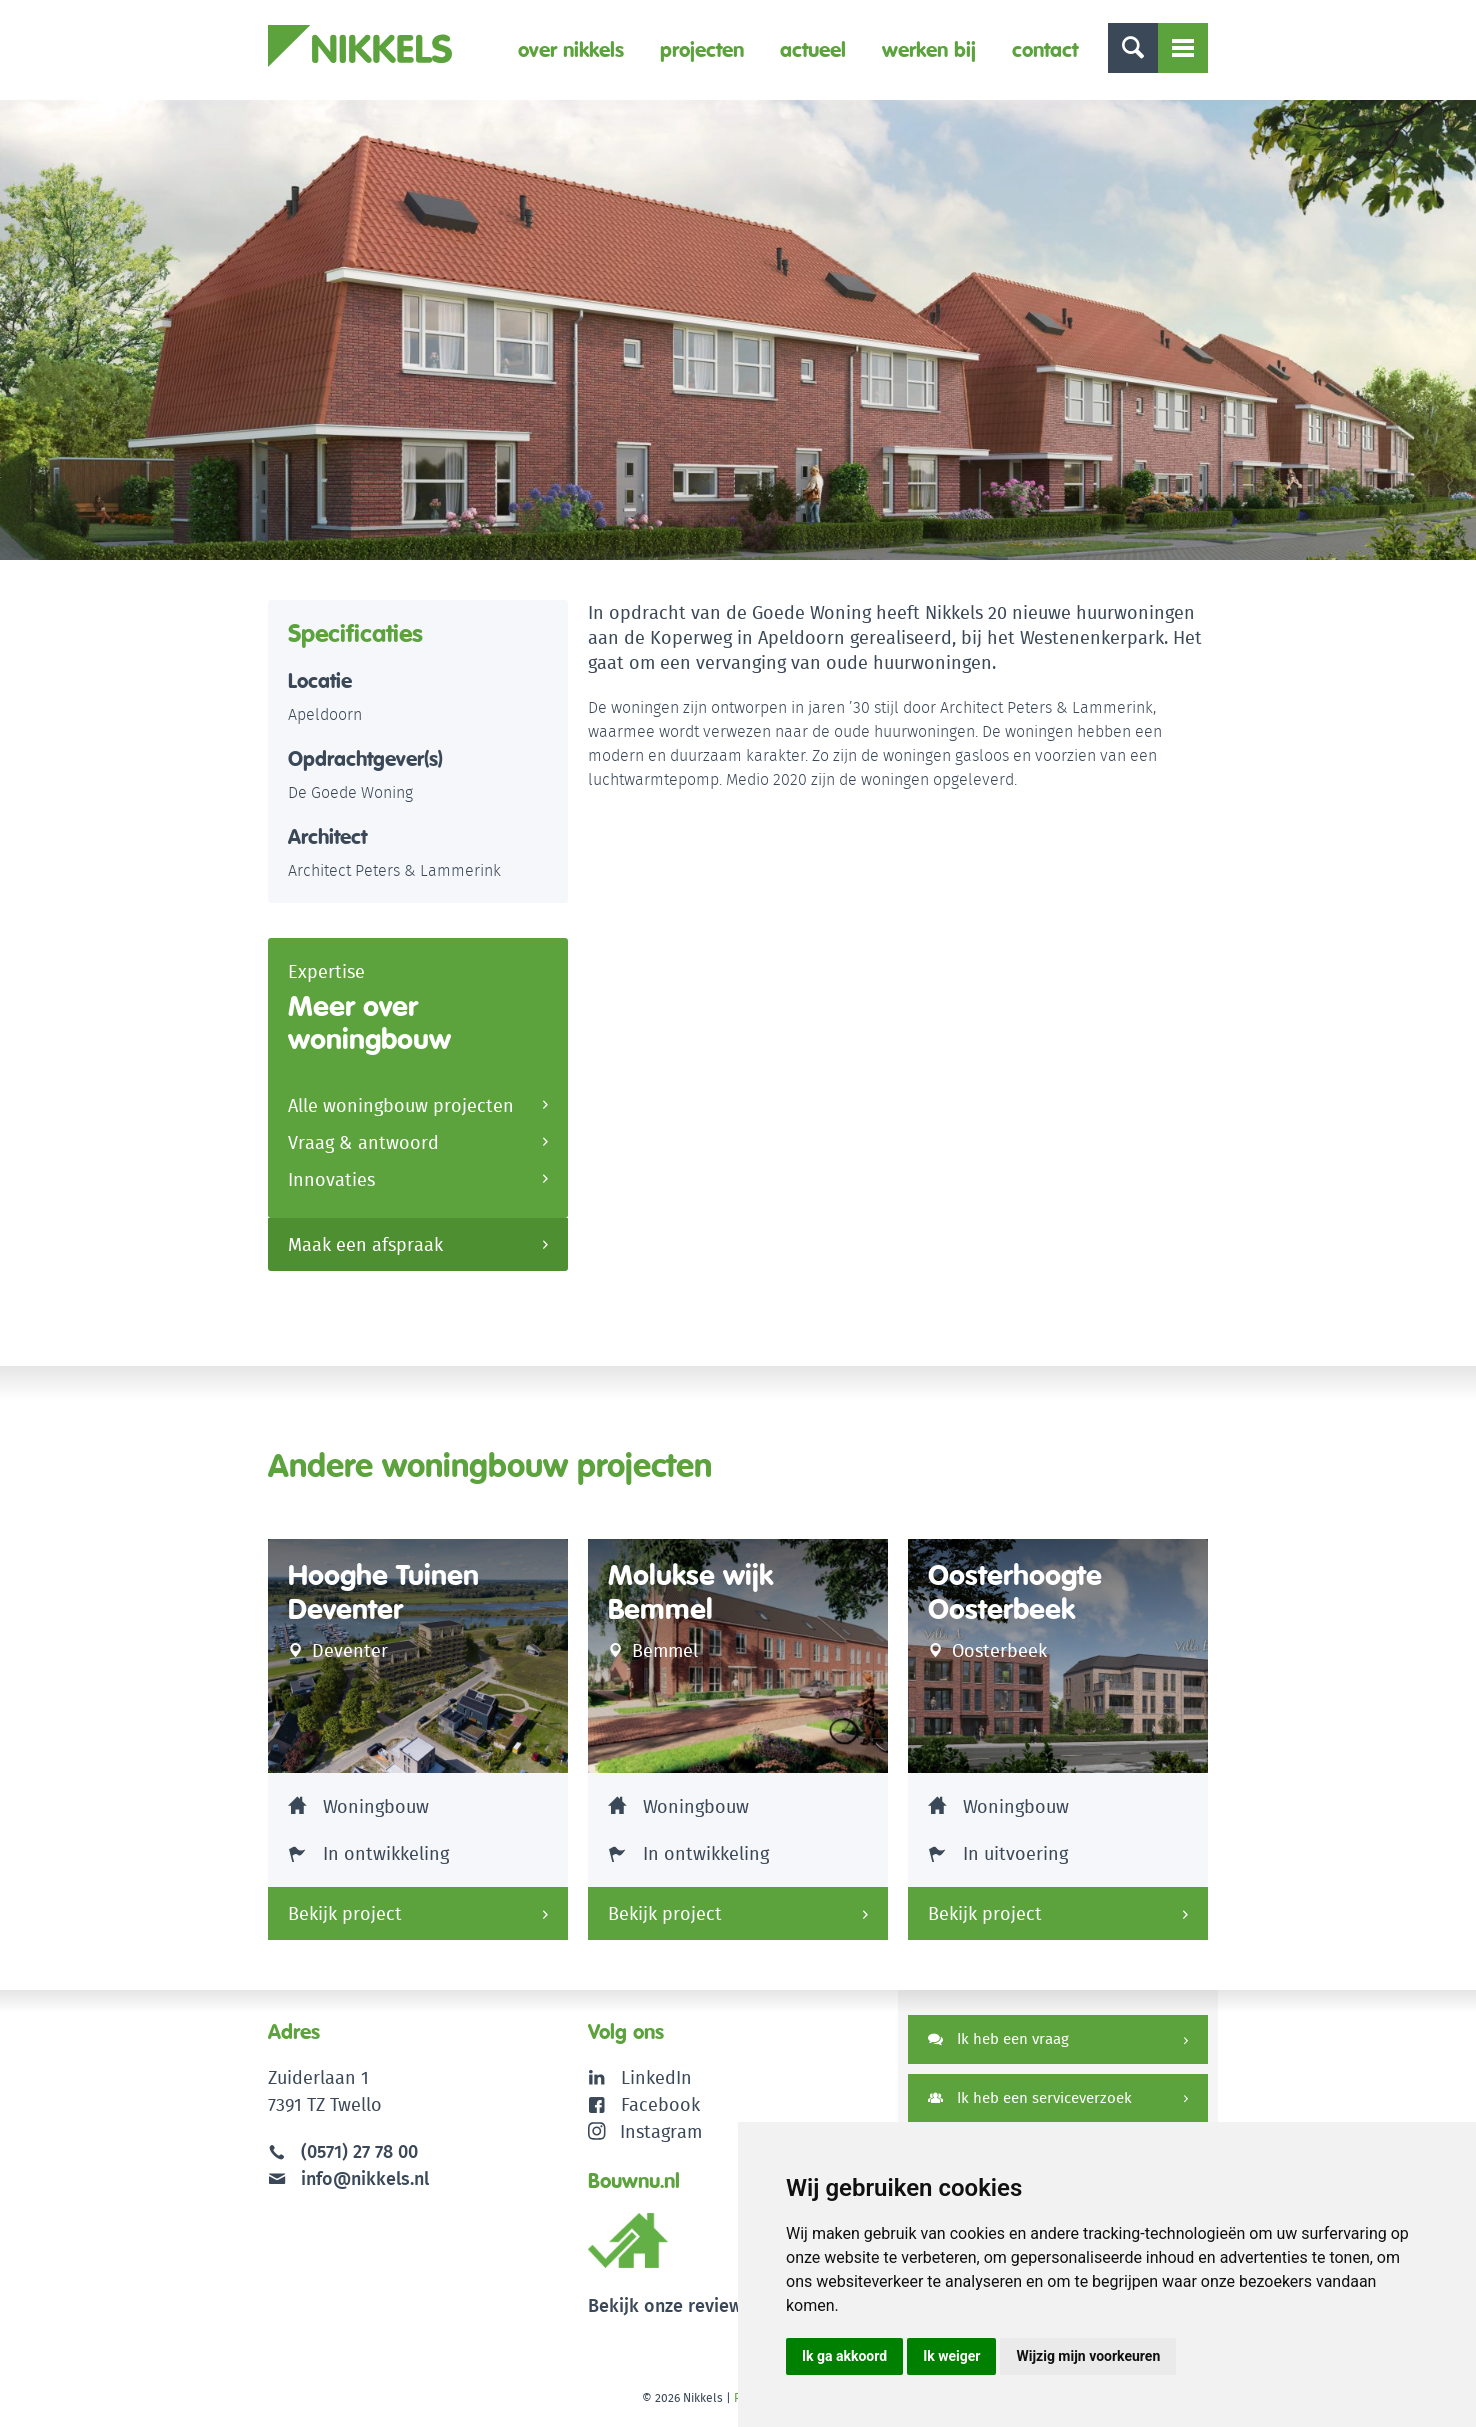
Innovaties (331, 1179)
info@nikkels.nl (348, 2178)
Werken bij (929, 49)
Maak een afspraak (365, 1244)
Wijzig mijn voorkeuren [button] (1088, 2356)
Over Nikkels (571, 49)
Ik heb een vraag (998, 2038)
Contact (1045, 49)
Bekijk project (345, 1913)
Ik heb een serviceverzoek (1030, 2097)
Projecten (702, 49)
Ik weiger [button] (951, 2356)
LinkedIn (656, 2077)
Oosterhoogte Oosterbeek (1015, 1592)
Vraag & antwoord (363, 1142)
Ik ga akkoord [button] (844, 2356)
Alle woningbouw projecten (401, 1105)
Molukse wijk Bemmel (690, 1592)
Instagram (645, 2131)
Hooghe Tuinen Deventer (383, 1592)
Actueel (813, 49)
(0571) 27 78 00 (359, 2151)
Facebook (660, 2104)
